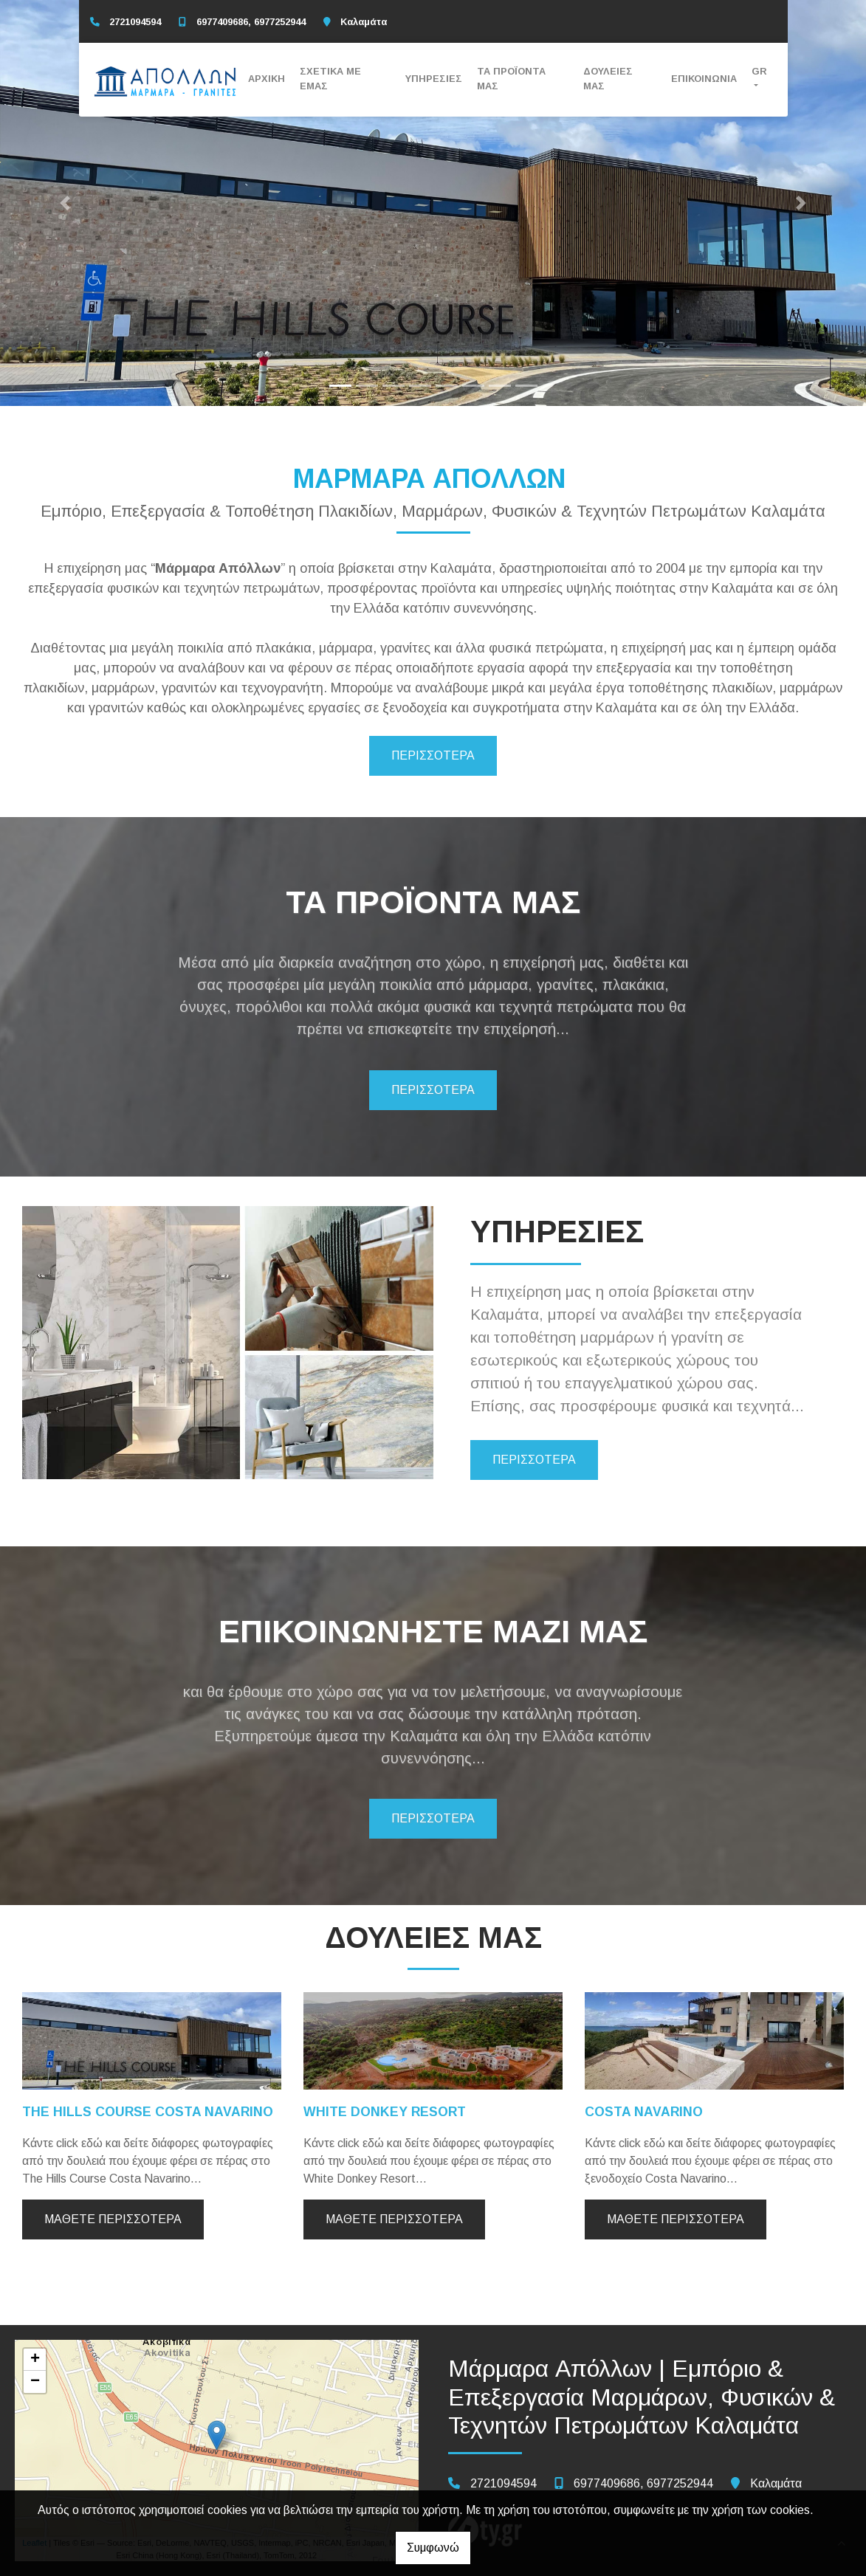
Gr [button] (759, 71)
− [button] (35, 2382)
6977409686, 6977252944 (251, 21)
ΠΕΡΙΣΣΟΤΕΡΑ (433, 755)
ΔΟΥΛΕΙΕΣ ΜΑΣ (608, 78)
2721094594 (135, 21)
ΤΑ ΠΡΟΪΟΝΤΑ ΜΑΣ (511, 78)
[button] (65, 203)
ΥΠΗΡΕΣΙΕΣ (433, 78)
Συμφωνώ (433, 2547)
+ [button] (35, 2360)
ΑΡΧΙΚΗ (266, 78)
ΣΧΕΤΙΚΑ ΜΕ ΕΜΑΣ (330, 78)
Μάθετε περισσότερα (113, 2219)
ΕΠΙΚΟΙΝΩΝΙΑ (704, 78)
